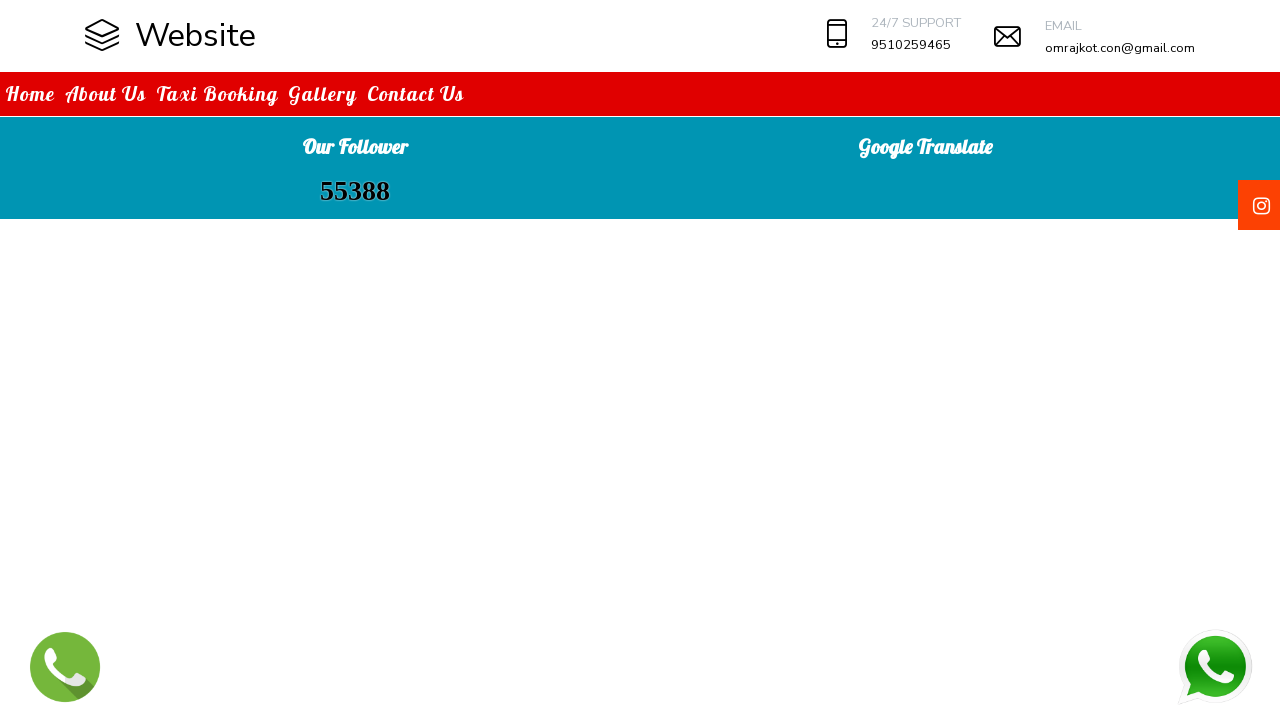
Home (30, 93)
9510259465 (911, 45)
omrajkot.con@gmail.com (1120, 48)
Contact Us (415, 93)
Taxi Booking (217, 93)
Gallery (322, 93)
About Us (105, 93)
